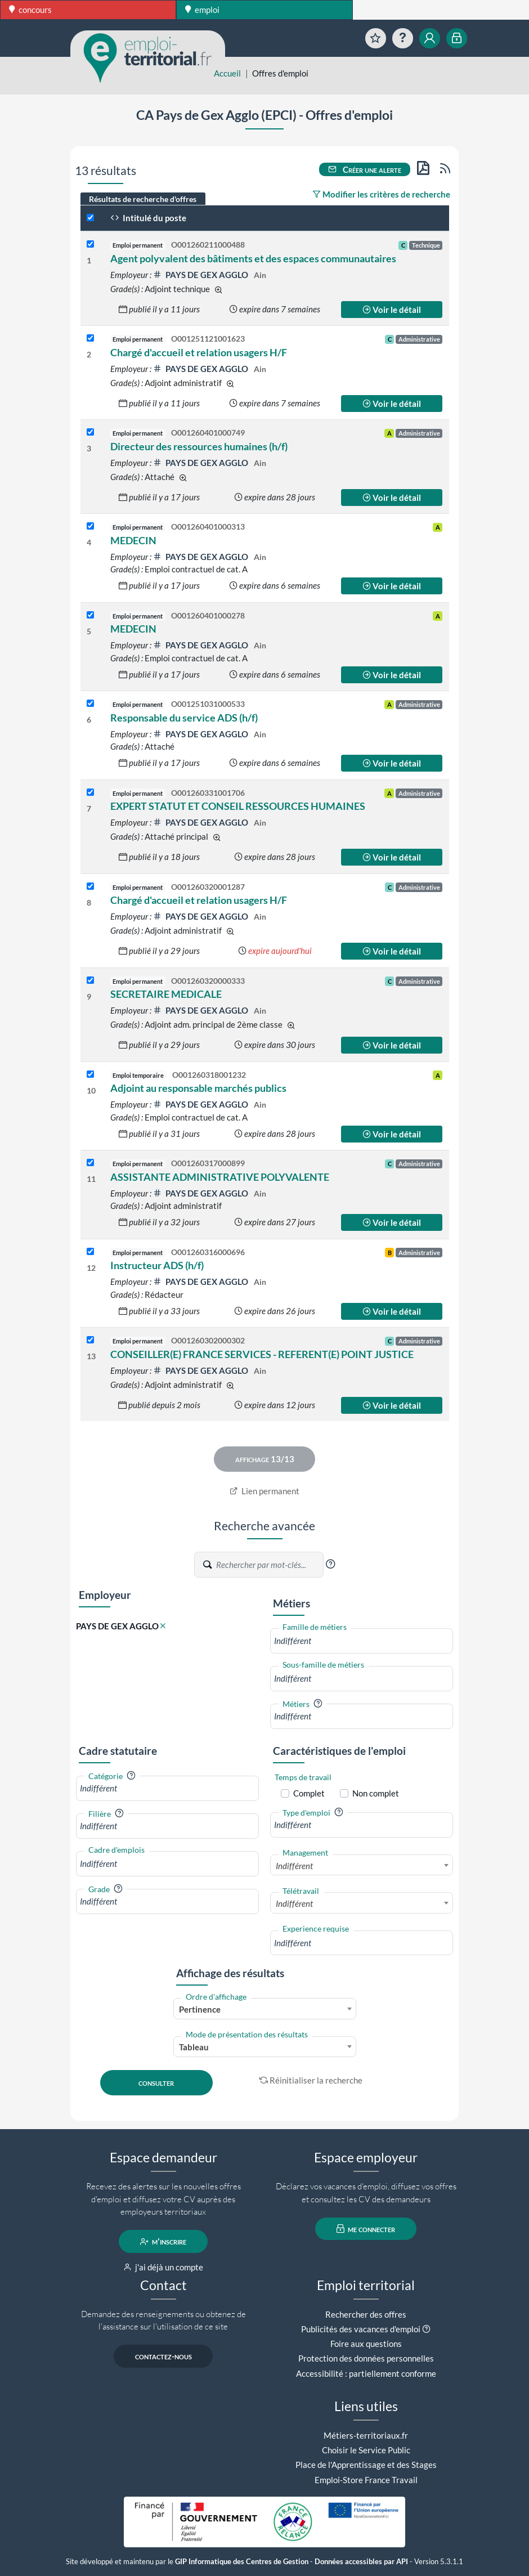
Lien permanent (265, 1491)
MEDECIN (133, 540)
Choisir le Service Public (366, 2450)
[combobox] (361, 1641)
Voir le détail (391, 309)
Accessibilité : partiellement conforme (366, 2373)
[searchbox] (361, 1640)
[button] (330, 1564)
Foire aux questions (366, 2343)
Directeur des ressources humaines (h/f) (199, 446)
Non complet (375, 1793)
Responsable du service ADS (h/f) (184, 717)
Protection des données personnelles (366, 2358)
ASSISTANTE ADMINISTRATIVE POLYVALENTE (219, 1177)
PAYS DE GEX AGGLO (201, 275)
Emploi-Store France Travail (366, 2480)
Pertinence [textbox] (200, 2009)
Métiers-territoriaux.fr (366, 2435)
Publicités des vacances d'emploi (360, 2329)
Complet (309, 1793)
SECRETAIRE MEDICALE (166, 994)
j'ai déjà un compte (163, 2267)
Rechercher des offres (365, 2314)
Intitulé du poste (148, 218)
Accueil (227, 73)
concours (30, 10)
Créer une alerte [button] (364, 169)
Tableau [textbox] (194, 2047)
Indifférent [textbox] (294, 1866)
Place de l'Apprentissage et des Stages (366, 2464)
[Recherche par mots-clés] (269, 1564)
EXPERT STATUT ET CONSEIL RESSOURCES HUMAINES (237, 806)
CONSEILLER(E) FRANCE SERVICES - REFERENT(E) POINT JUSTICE (262, 1354)
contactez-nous (163, 2356)
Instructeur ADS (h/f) (157, 1265)
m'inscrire (163, 2242)
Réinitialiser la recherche (311, 2080)
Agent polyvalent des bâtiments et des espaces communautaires (253, 258)
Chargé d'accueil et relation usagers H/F (198, 352)
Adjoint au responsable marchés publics (198, 1088)
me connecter (366, 2229)
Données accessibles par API (361, 2561)
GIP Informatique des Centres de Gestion (241, 2561)
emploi (202, 10)
